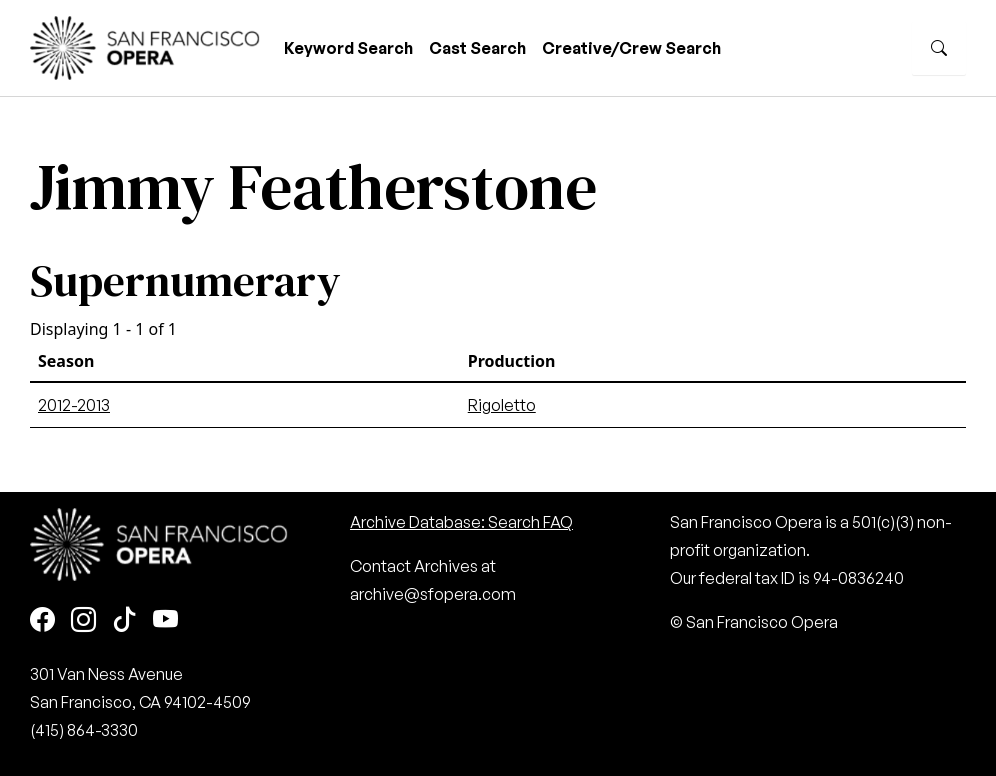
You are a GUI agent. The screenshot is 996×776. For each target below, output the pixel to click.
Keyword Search (348, 48)
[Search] (939, 48)
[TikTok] (124, 620)
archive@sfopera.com (433, 594)
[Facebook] (42, 620)
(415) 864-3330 (84, 730)
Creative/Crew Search (631, 48)
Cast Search (477, 48)
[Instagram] (83, 620)
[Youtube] (165, 620)
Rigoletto (502, 405)
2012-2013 (74, 405)
